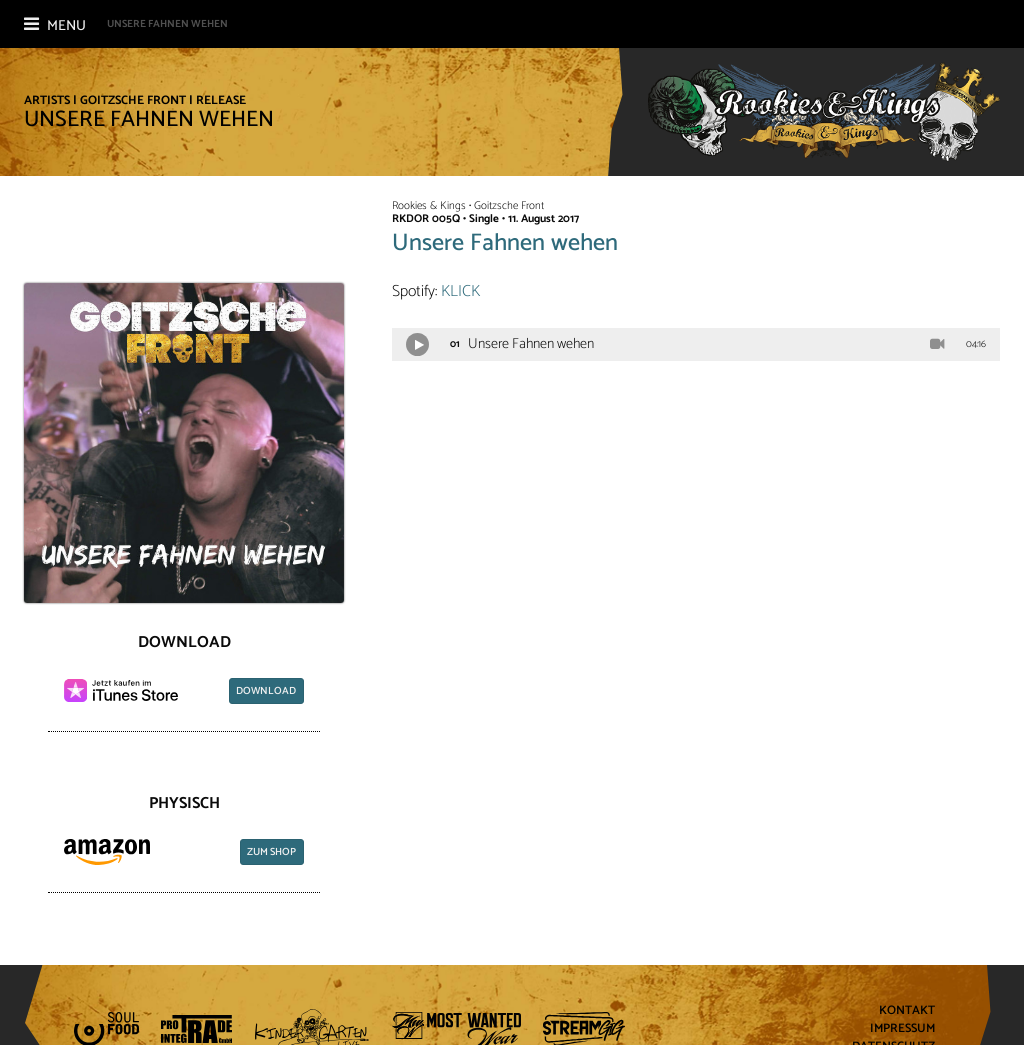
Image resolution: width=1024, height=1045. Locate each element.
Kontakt (907, 1011)
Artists (47, 100)
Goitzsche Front (133, 100)
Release (221, 100)
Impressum (902, 1029)
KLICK (460, 291)
